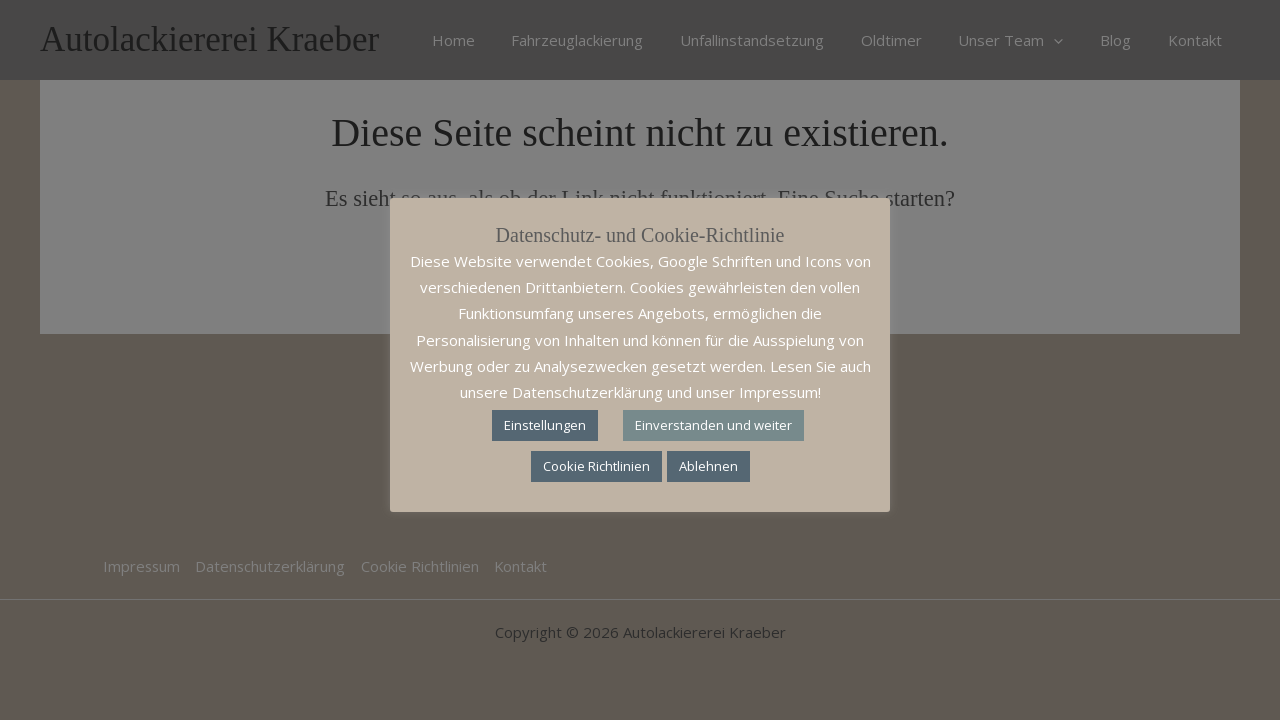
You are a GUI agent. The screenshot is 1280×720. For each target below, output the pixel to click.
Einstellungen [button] (545, 425)
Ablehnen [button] (708, 466)
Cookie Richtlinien (596, 466)
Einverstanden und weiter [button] (713, 425)
